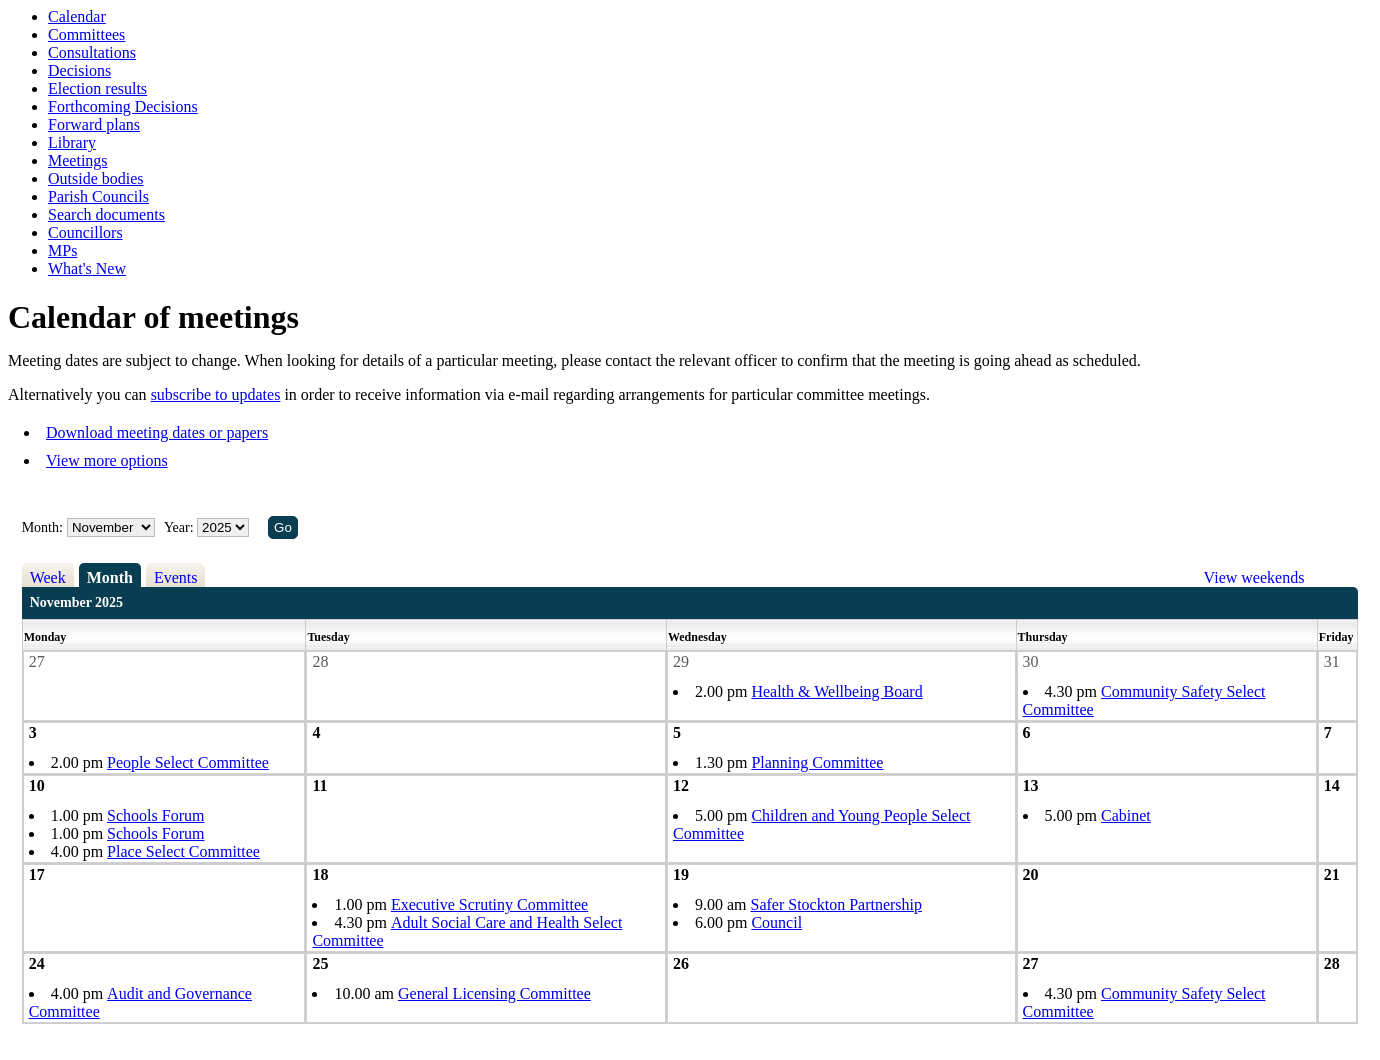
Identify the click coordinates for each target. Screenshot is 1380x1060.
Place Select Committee (183, 851)
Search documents (106, 214)
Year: (180, 527)
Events (176, 577)
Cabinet (1126, 815)
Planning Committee (817, 762)
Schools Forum (155, 815)
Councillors (85, 232)
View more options (107, 460)
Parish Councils (98, 196)
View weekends (1254, 577)
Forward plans (94, 124)
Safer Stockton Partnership (837, 904)
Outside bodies (96, 178)
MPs (62, 250)
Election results (97, 88)
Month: (42, 527)
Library (72, 142)
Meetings (78, 160)
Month (110, 577)
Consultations (92, 52)
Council (776, 922)
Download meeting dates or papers (157, 432)
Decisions (79, 70)
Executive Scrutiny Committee (489, 904)
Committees (86, 34)
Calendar (77, 16)
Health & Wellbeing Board (836, 691)
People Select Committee (188, 762)
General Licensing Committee (494, 993)
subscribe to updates (216, 394)
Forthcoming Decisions (123, 106)
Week (48, 577)
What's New (87, 268)
